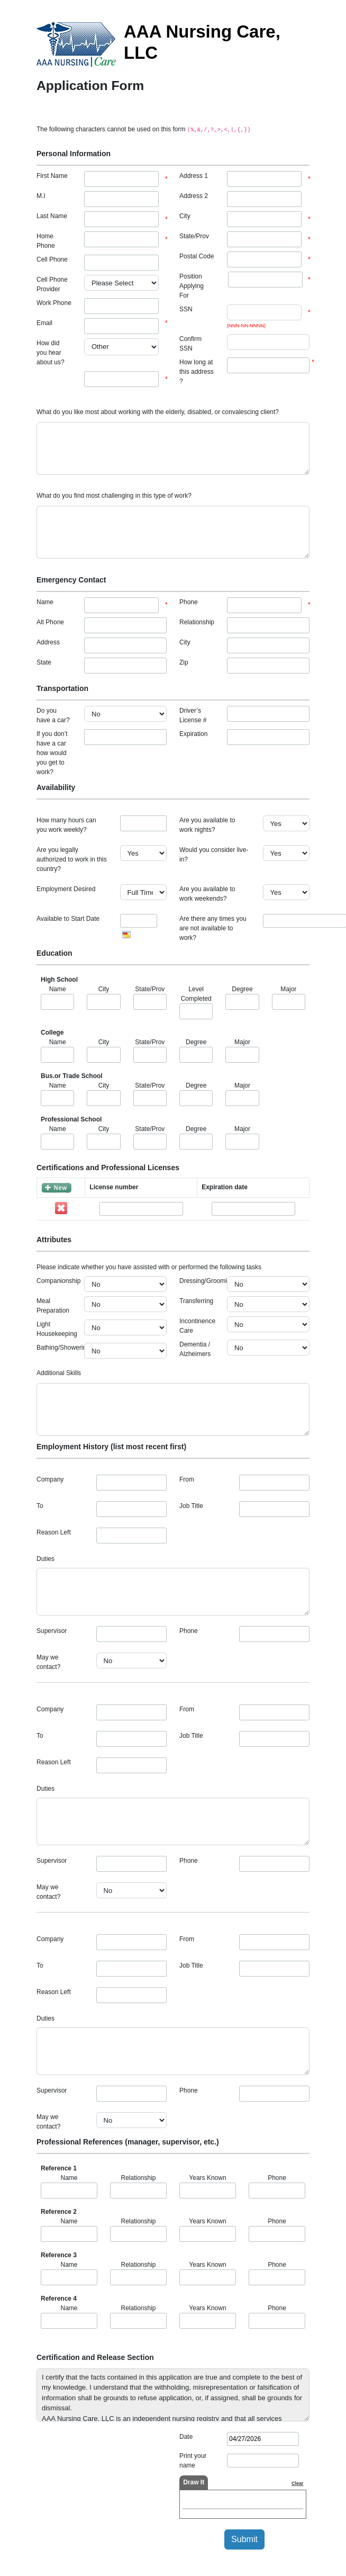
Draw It (193, 2482)
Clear (298, 2483)
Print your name (192, 2460)
